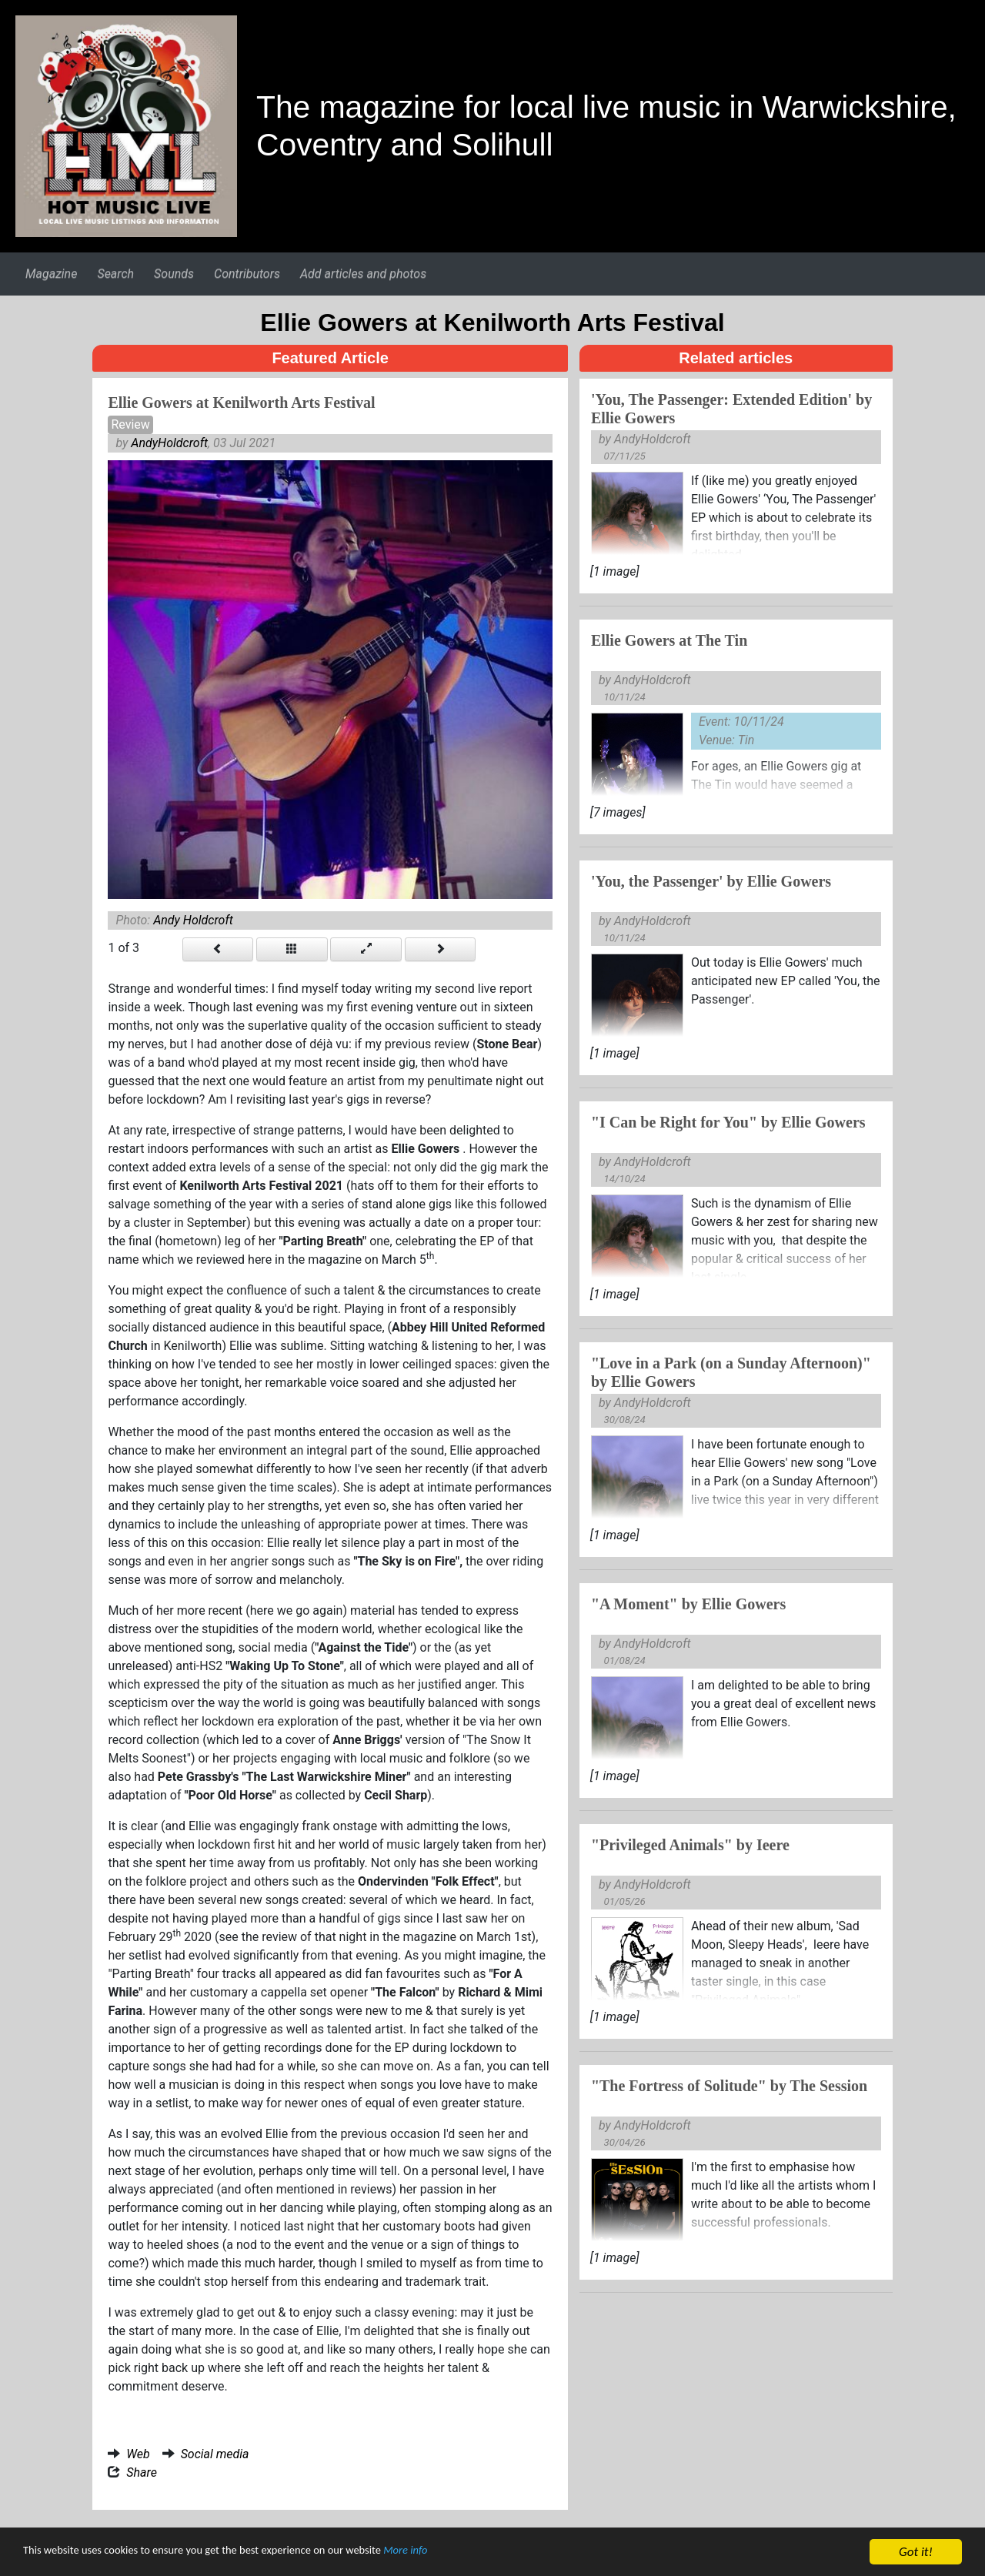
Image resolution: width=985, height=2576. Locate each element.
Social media (215, 2454)
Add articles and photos (363, 273)
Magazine (51, 273)
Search (115, 273)
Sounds (174, 273)
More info (473, 2554)
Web (137, 2454)
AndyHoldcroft (169, 443)
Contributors (247, 273)
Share (141, 2472)
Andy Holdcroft (193, 920)
